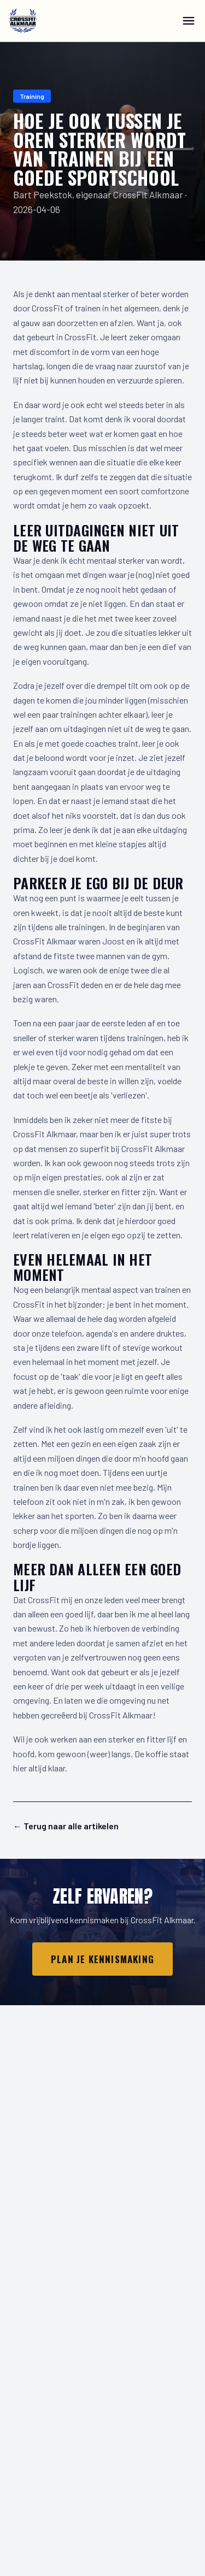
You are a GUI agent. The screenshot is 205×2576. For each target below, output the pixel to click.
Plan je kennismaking (102, 1959)
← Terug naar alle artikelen (66, 1826)
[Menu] (188, 20)
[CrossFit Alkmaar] (23, 21)
